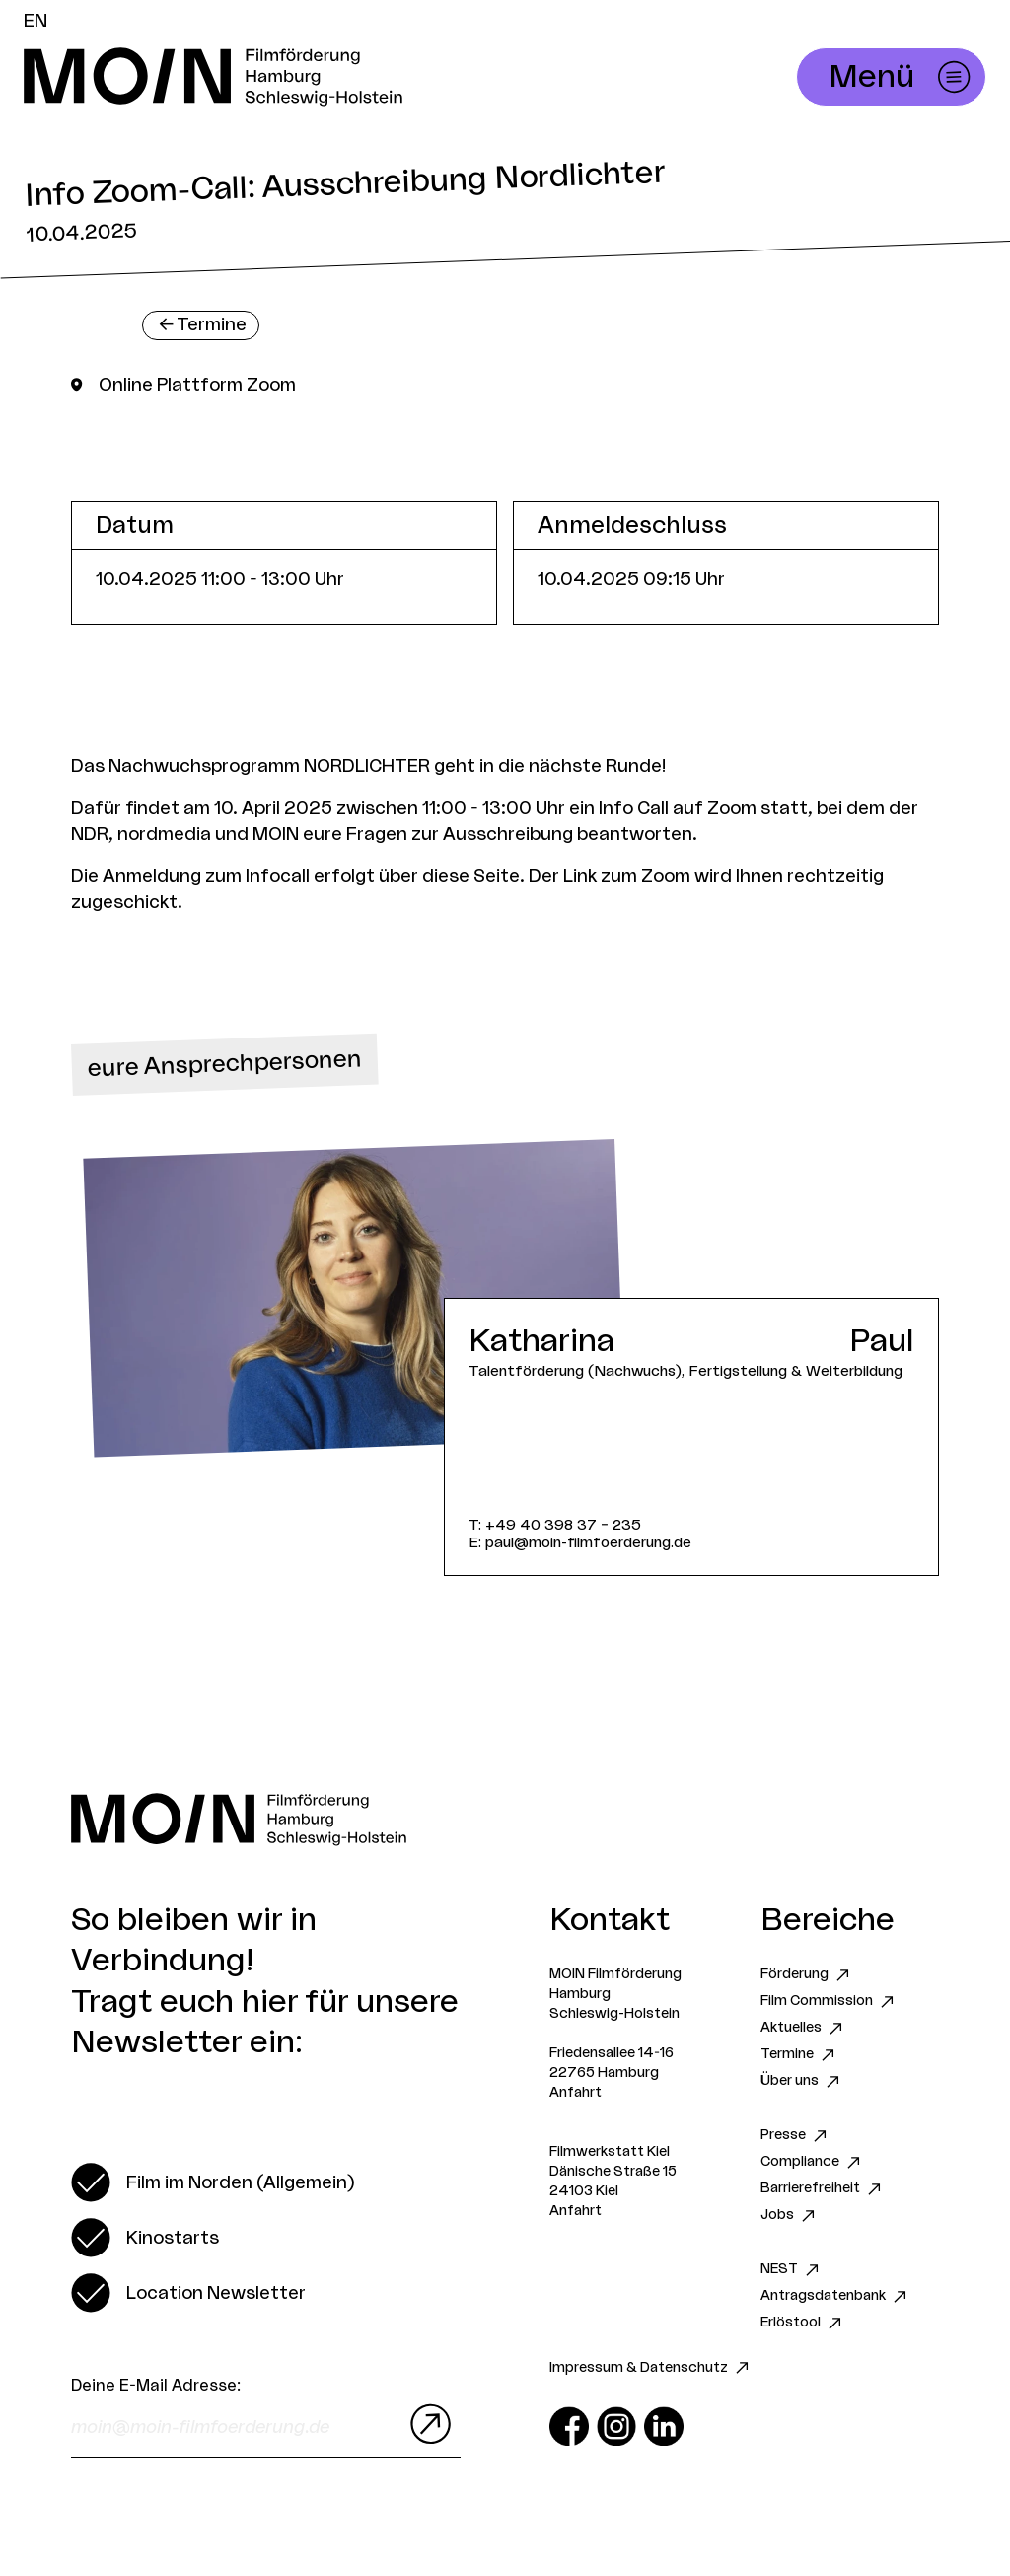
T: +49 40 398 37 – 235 (555, 1525)
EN (35, 21)
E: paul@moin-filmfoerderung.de (580, 1543)
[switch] (212, 2182)
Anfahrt (575, 2093)
